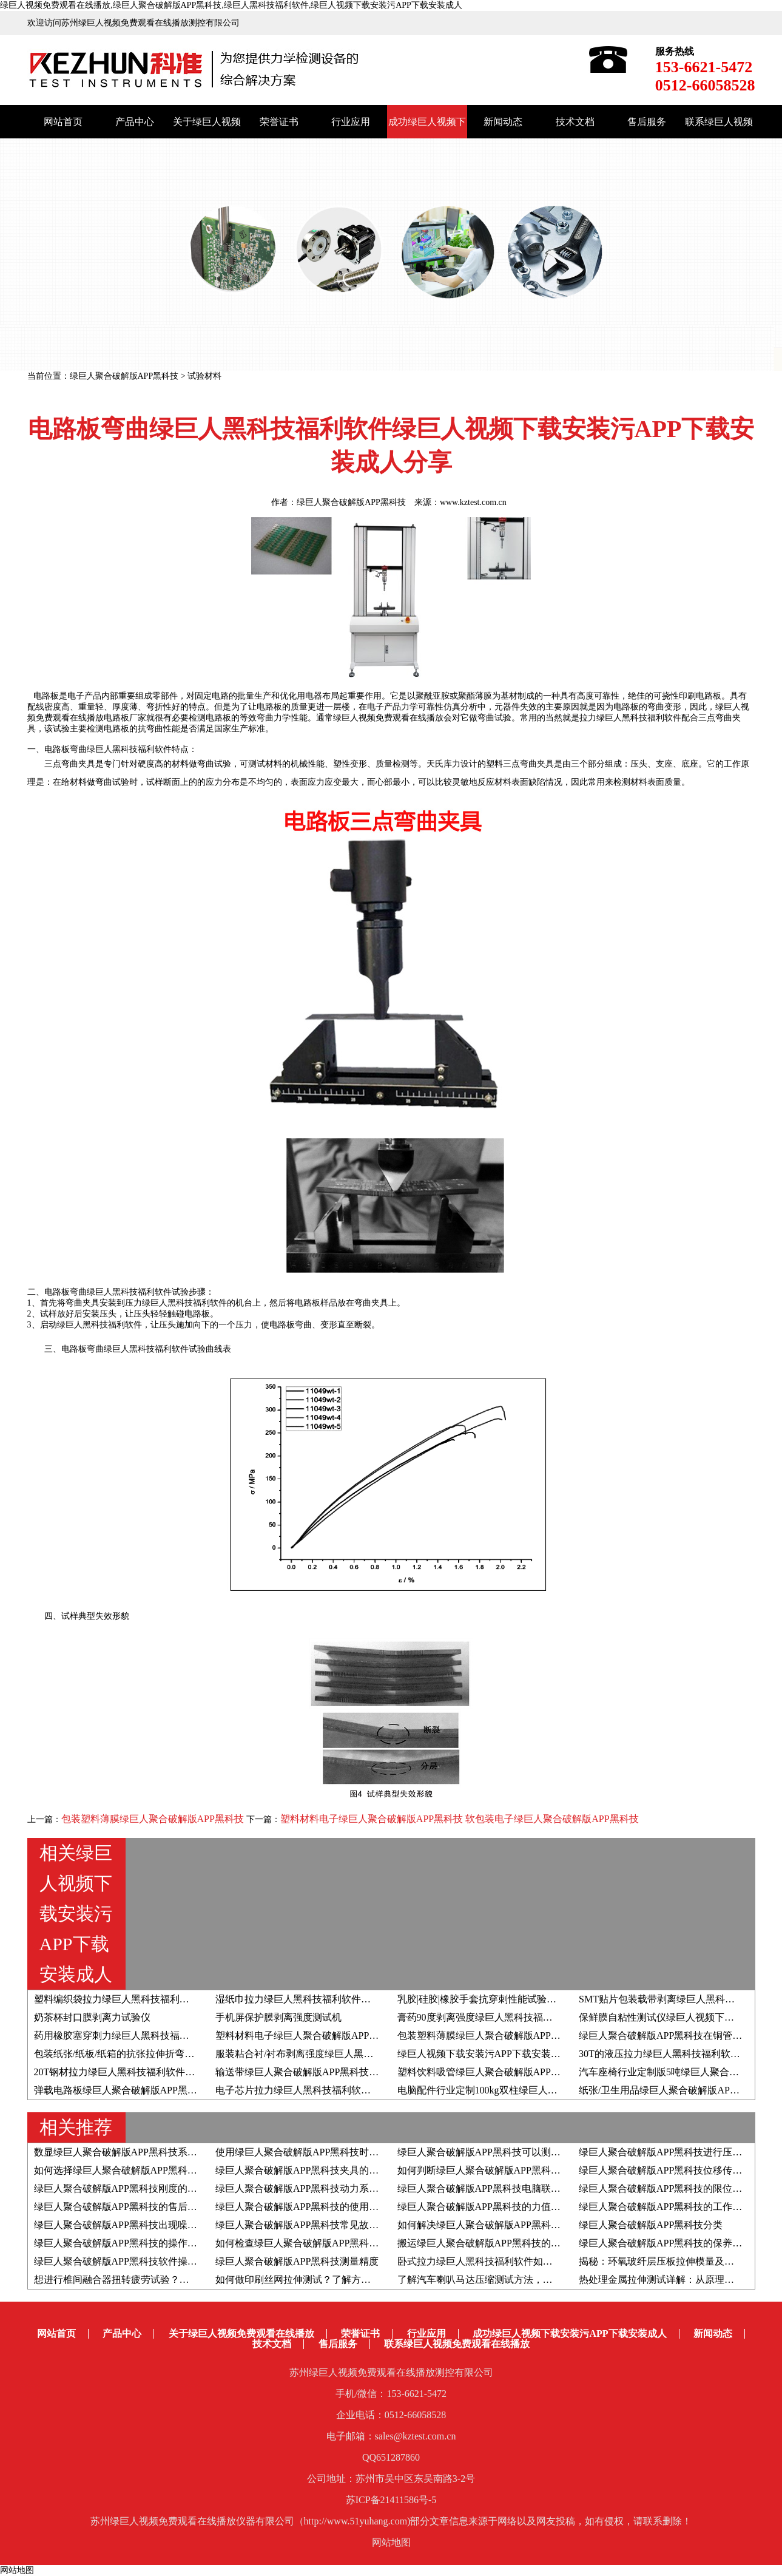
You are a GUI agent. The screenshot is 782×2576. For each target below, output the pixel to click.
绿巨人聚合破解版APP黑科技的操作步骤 (120, 2243)
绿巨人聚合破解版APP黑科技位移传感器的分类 (680, 2170)
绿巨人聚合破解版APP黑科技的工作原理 (665, 2206)
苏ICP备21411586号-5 (391, 2500)
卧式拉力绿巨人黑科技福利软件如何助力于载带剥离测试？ (523, 2261)
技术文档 (575, 122)
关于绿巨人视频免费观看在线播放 (241, 2333)
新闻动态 (503, 122)
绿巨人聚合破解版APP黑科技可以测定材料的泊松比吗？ (517, 2152)
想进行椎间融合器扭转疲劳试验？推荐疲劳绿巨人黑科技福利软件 (174, 2279)
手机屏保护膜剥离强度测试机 (278, 2017)
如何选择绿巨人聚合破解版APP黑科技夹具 (125, 2170)
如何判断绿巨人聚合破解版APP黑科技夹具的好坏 (503, 2170)
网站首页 (63, 122)
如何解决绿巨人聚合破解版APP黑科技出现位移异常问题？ (522, 2225)
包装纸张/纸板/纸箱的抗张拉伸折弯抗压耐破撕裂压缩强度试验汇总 (177, 2054)
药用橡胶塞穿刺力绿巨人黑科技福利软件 (121, 2035)
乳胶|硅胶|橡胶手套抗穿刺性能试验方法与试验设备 (506, 1999)
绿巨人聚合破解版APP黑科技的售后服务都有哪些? (142, 2206)
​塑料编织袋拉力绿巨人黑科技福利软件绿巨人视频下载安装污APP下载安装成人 (203, 1999)
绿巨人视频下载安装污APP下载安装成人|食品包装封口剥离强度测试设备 (553, 2054)
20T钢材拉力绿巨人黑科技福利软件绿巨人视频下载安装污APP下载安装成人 (196, 2072)
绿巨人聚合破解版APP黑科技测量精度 (297, 2261)
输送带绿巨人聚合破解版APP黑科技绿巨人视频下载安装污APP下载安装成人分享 (388, 2072)
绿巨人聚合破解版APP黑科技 (124, 376)
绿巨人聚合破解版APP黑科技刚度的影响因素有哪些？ (149, 2188)
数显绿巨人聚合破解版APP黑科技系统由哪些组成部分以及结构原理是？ (188, 2152)
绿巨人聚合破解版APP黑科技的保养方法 (665, 2243)
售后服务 (646, 122)
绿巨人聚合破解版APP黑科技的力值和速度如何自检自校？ (522, 2206)
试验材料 (204, 376)
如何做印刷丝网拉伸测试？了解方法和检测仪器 (317, 2279)
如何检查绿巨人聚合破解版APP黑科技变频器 (311, 2243)
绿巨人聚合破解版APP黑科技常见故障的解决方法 (321, 2225)
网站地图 (391, 2542)
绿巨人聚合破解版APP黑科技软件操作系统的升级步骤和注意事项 (174, 2261)
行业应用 (350, 122)
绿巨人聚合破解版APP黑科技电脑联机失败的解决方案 (513, 2188)
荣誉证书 (279, 122)
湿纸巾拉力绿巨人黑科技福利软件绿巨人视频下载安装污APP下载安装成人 (374, 1999)
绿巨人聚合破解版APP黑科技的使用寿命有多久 (316, 2206)
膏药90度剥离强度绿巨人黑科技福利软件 (484, 2017)
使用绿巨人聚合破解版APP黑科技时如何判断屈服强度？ (335, 2152)
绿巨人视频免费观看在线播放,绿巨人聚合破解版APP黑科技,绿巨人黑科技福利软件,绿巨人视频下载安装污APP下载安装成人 (231, 5)
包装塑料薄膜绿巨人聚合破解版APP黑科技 (153, 1819)
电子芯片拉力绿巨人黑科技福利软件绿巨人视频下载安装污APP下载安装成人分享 (389, 2090)
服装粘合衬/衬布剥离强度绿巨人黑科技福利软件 (318, 2054)
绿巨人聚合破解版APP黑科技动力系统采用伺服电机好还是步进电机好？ (369, 2188)
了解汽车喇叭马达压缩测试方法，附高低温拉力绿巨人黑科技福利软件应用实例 (567, 2279)
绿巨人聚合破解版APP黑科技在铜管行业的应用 (680, 2035)
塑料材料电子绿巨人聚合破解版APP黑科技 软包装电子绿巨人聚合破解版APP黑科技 (459, 1819)
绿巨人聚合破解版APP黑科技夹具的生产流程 (311, 2170)
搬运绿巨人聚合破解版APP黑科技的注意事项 (493, 2243)
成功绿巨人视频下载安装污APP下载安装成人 (569, 2333)
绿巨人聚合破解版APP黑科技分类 (651, 2225)
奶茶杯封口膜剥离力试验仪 (92, 2017)
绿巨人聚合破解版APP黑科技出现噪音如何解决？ (140, 2225)
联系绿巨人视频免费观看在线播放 (457, 2344)
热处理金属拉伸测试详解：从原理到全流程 (671, 2279)
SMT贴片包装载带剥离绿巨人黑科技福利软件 (676, 1999)
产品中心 (134, 122)
